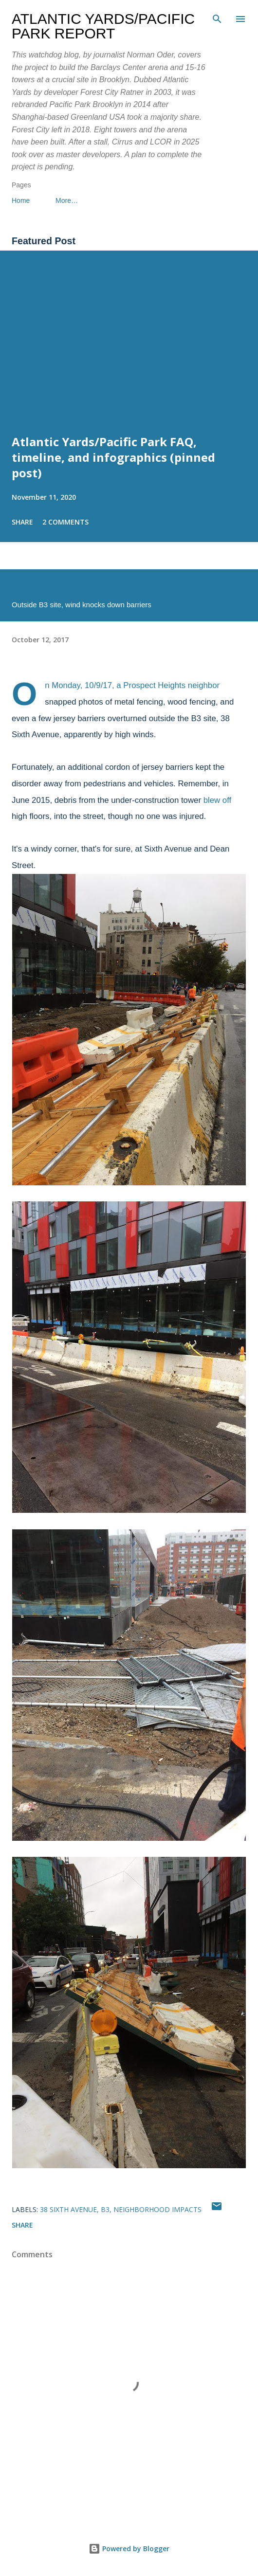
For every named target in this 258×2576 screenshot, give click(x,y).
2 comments (65, 521)
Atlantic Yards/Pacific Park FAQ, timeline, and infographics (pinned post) (113, 457)
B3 (105, 2209)
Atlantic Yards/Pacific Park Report (103, 26)
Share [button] (22, 521)
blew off (217, 800)
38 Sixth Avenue (68, 2209)
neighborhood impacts (157, 2209)
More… (66, 200)
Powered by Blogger (129, 2548)
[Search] (217, 17)
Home (21, 200)
